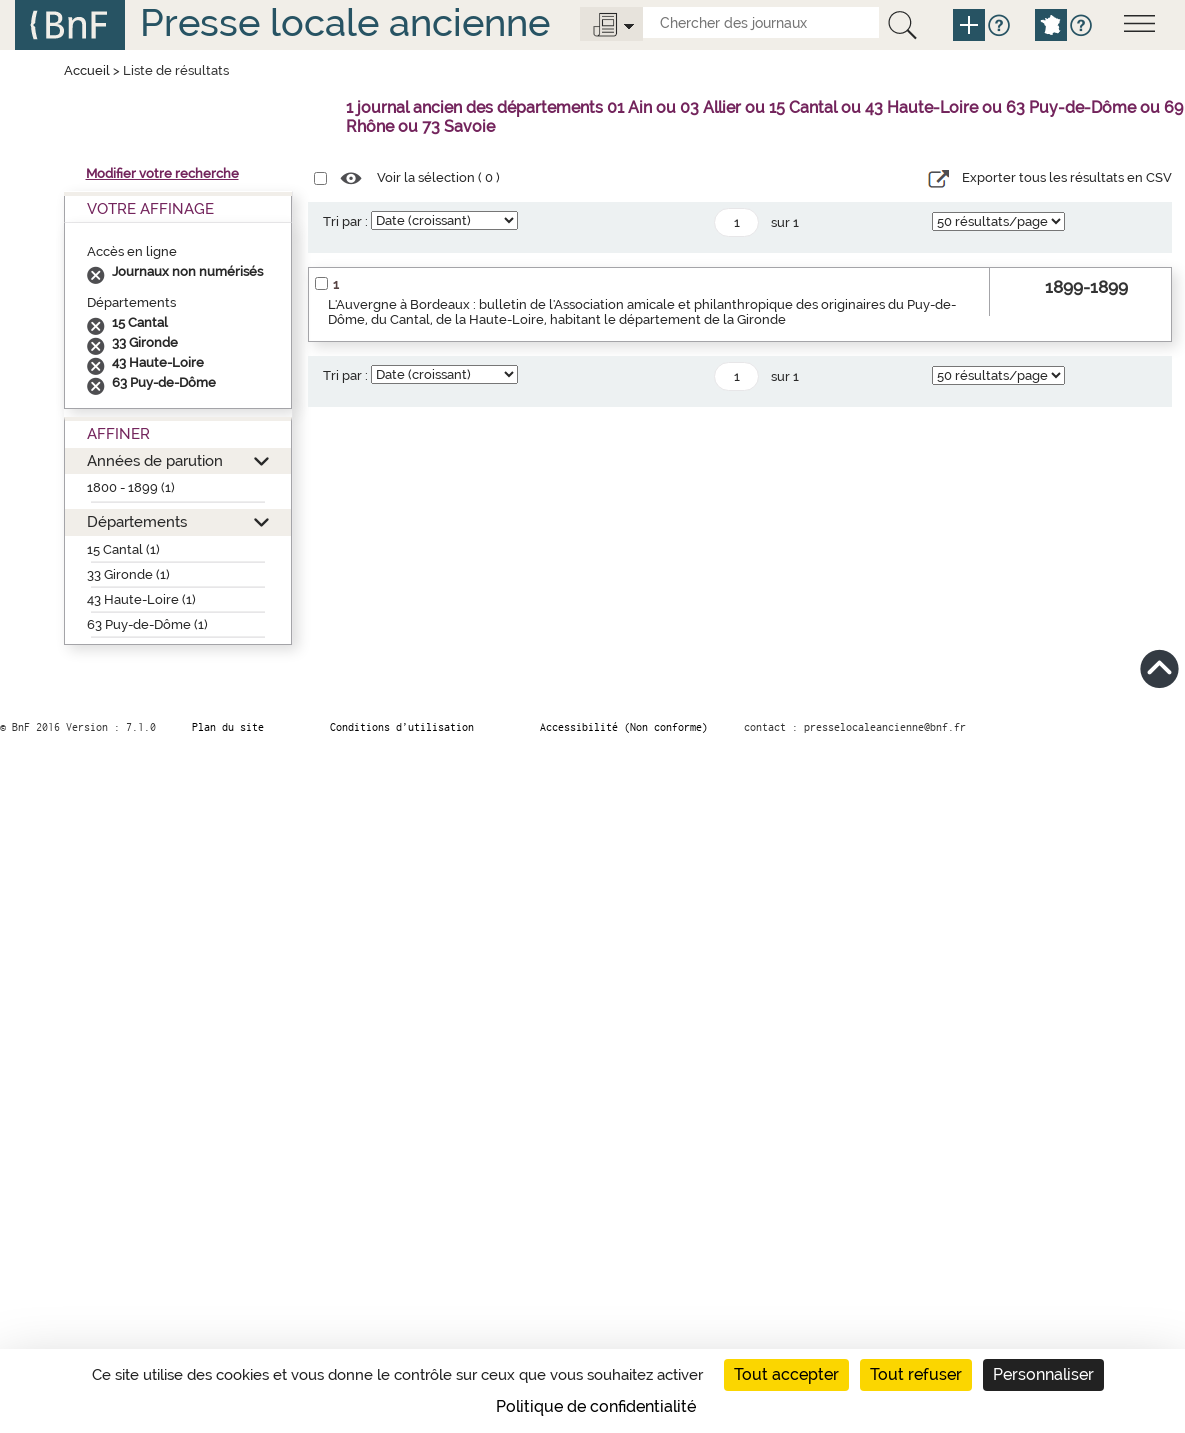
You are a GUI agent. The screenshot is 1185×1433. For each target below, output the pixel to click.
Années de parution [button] (155, 460)
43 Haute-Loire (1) (141, 599)
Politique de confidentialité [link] (596, 1406)
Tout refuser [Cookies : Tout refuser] (916, 1374)
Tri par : (345, 221)
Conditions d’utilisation (402, 727)
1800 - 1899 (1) (131, 487)
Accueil (87, 70)
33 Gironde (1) (128, 574)
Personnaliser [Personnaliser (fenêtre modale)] (1043, 1374)
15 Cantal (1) (123, 549)
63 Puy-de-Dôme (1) (147, 624)
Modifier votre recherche (162, 173)
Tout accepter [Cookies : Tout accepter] (786, 1374)
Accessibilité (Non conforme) (624, 727)
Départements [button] (137, 521)
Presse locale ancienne (345, 22)
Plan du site (228, 727)
